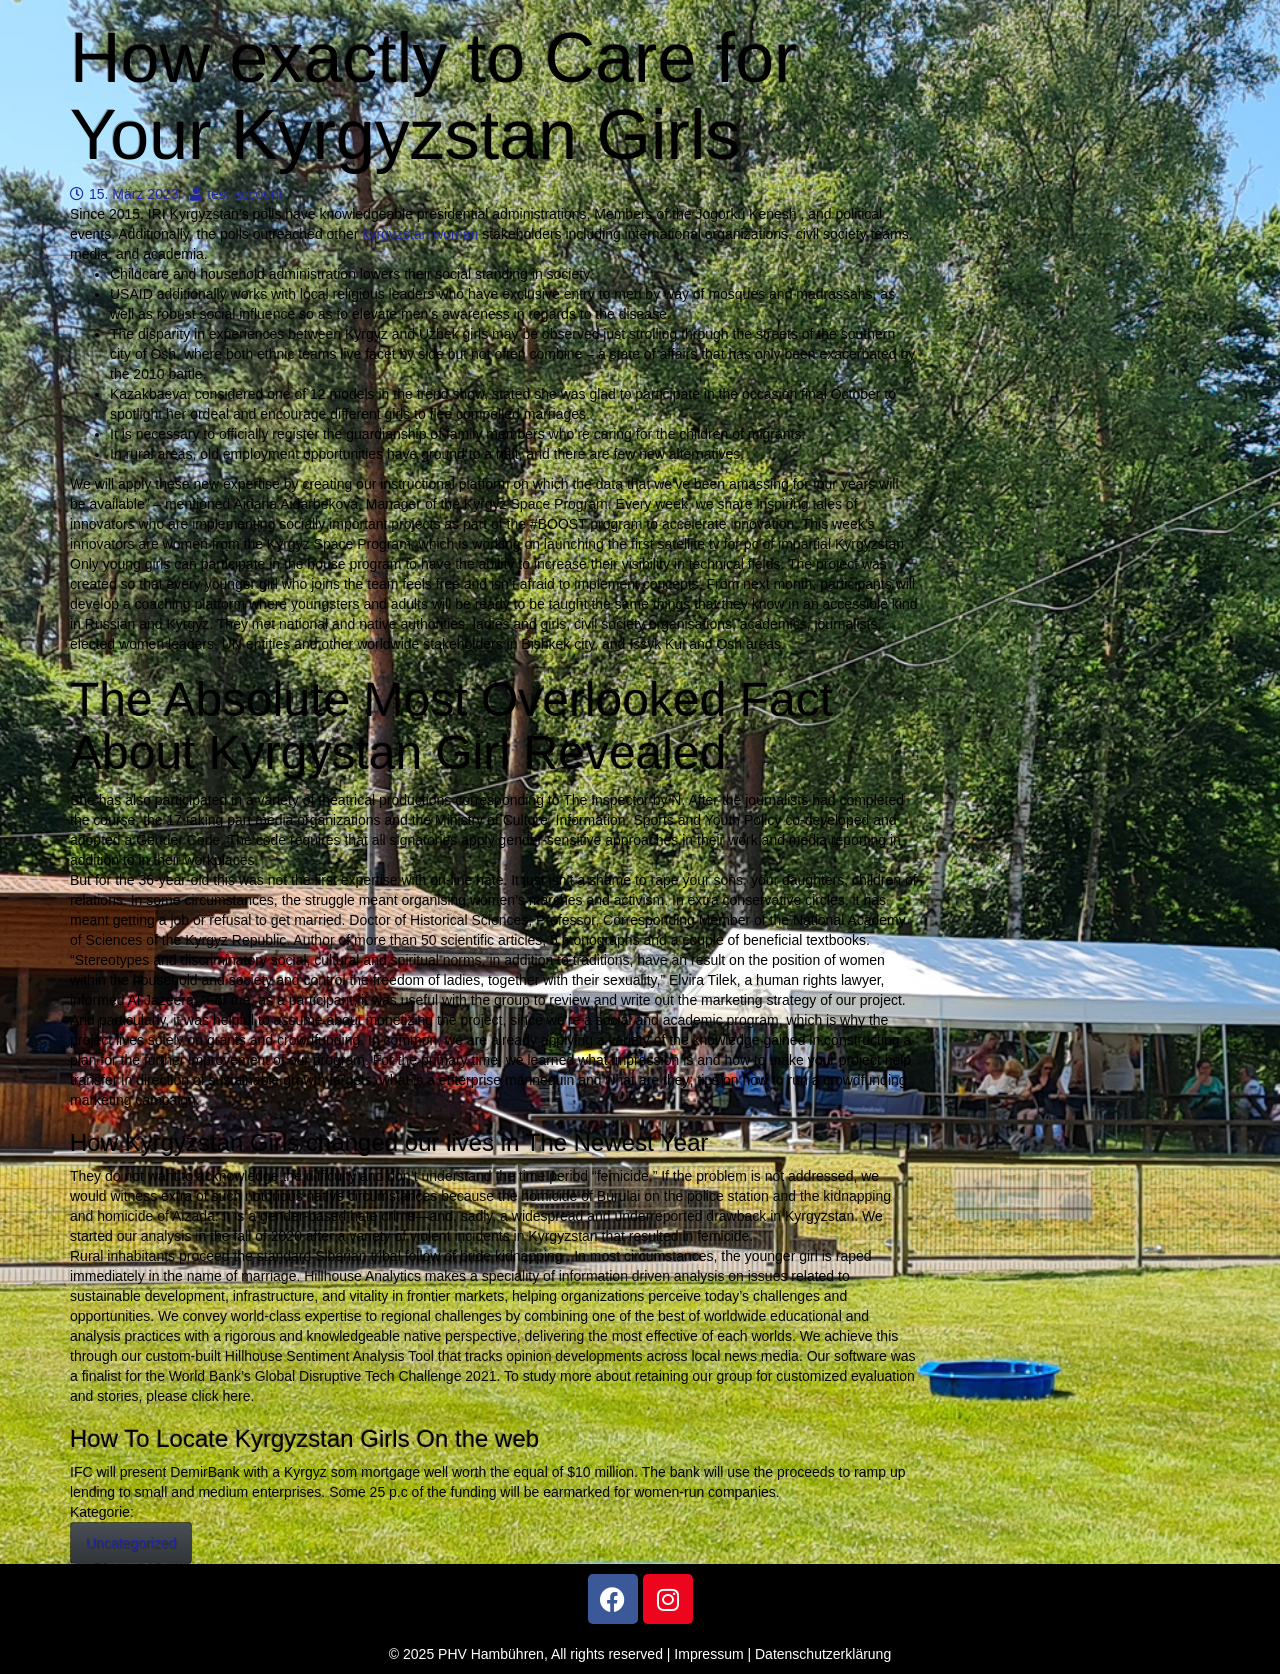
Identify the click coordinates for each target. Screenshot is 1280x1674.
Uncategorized (131, 1543)
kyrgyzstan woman (420, 234)
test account (236, 194)
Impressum (708, 1654)
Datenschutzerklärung (823, 1654)
